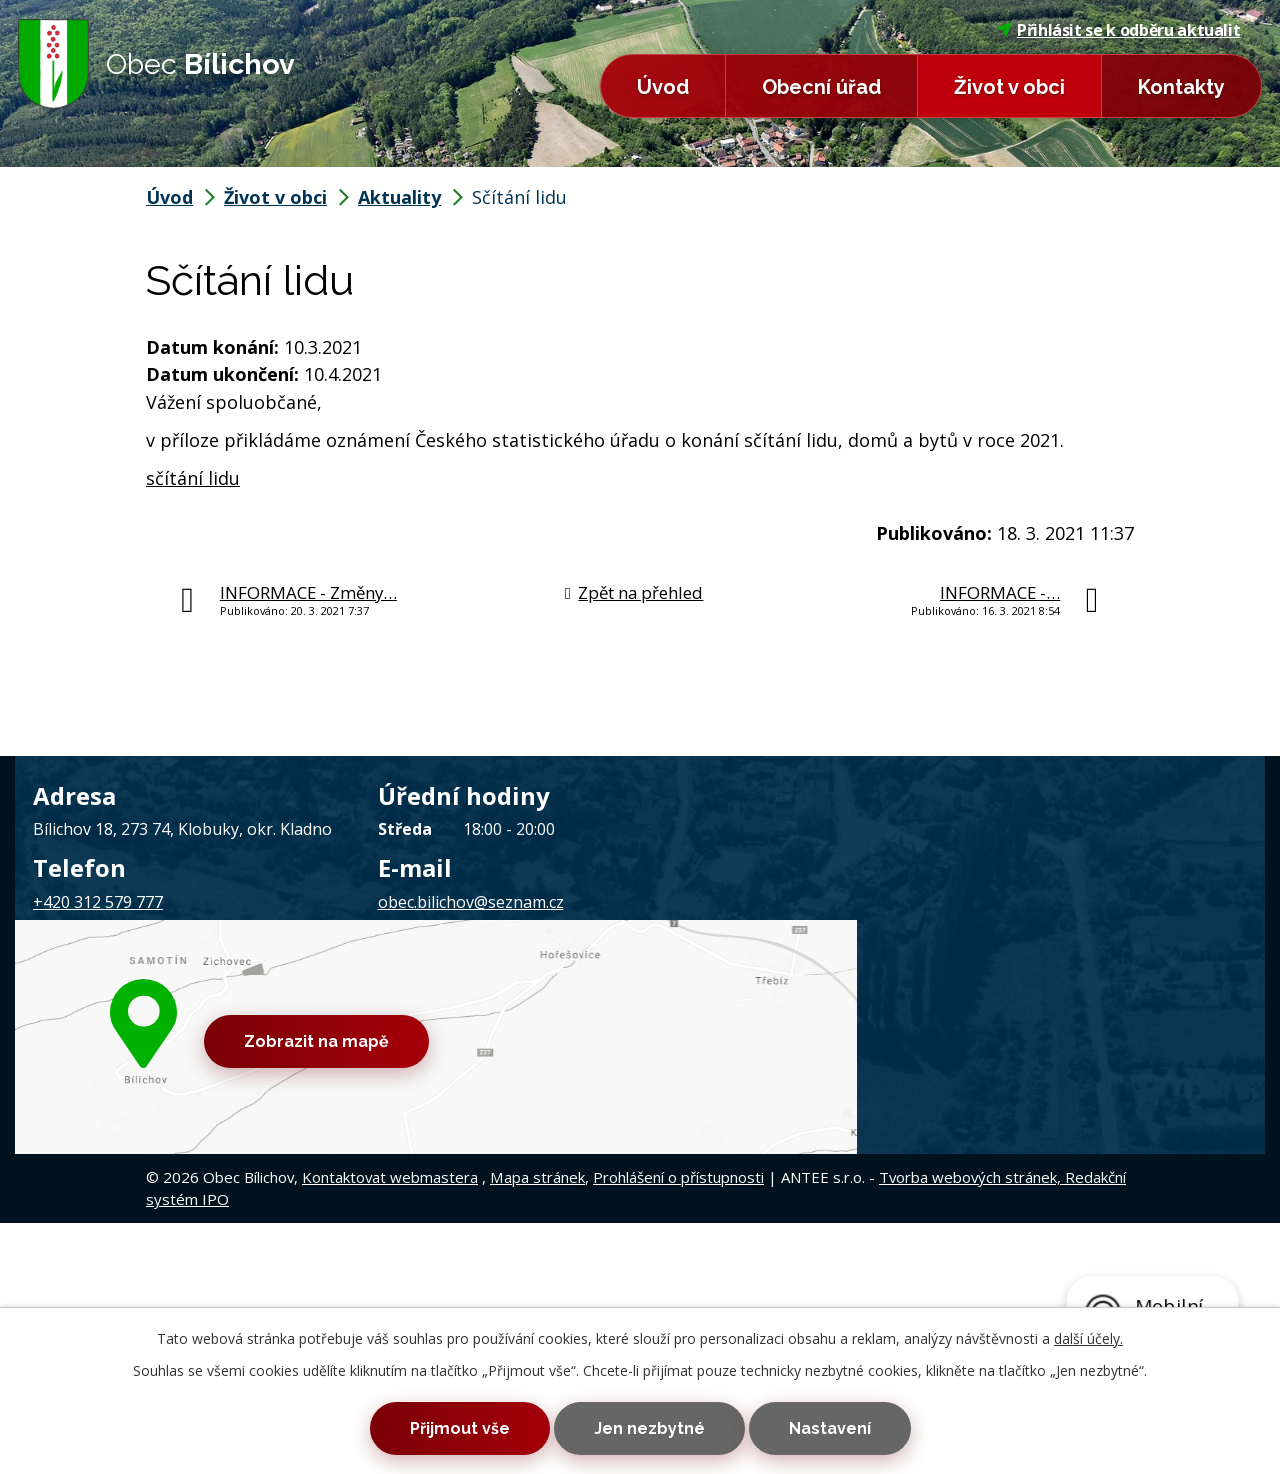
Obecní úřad (821, 87)
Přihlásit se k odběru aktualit (1119, 30)
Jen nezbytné (649, 1425)
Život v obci (1009, 87)
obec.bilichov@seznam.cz (471, 902)
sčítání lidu (193, 478)
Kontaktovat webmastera (390, 1013)
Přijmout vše (438, 1425)
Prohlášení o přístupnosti (678, 1013)
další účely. (1088, 1332)
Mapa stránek (537, 1013)
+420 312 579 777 (98, 902)
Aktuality (399, 197)
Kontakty (1181, 87)
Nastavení (851, 1425)
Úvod (663, 87)
